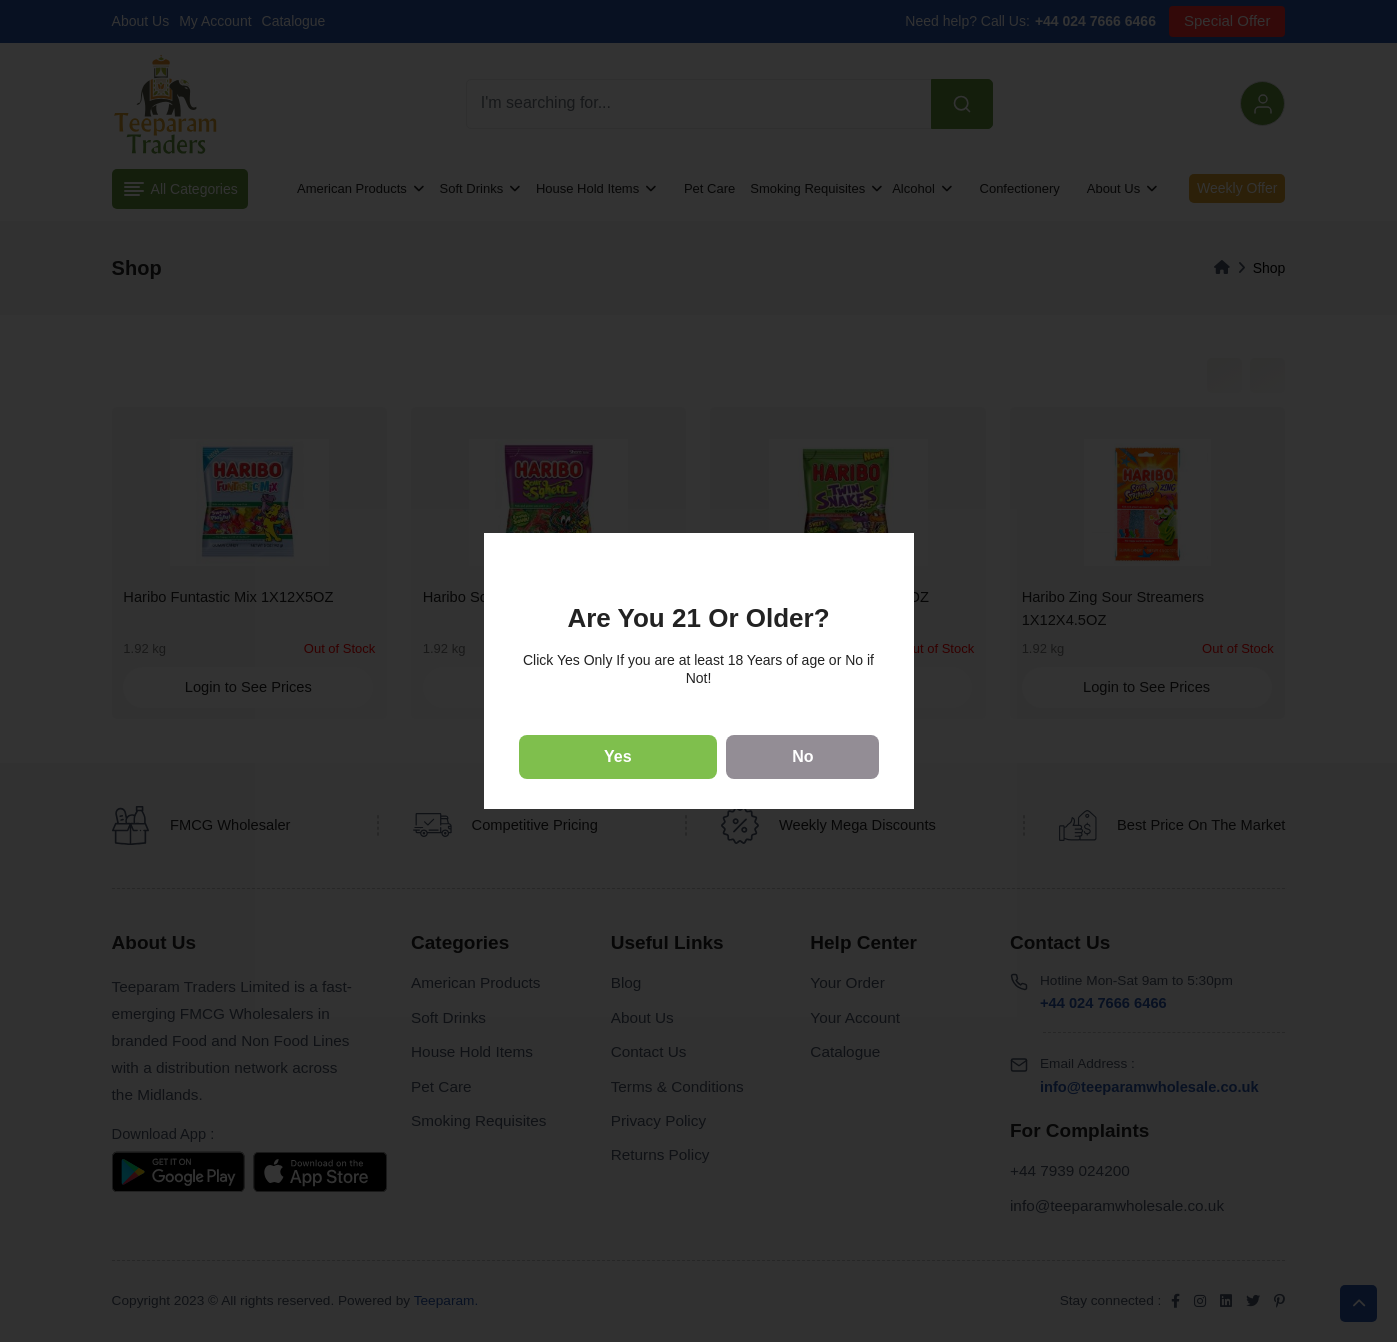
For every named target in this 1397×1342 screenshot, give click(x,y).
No (802, 756)
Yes (618, 756)
